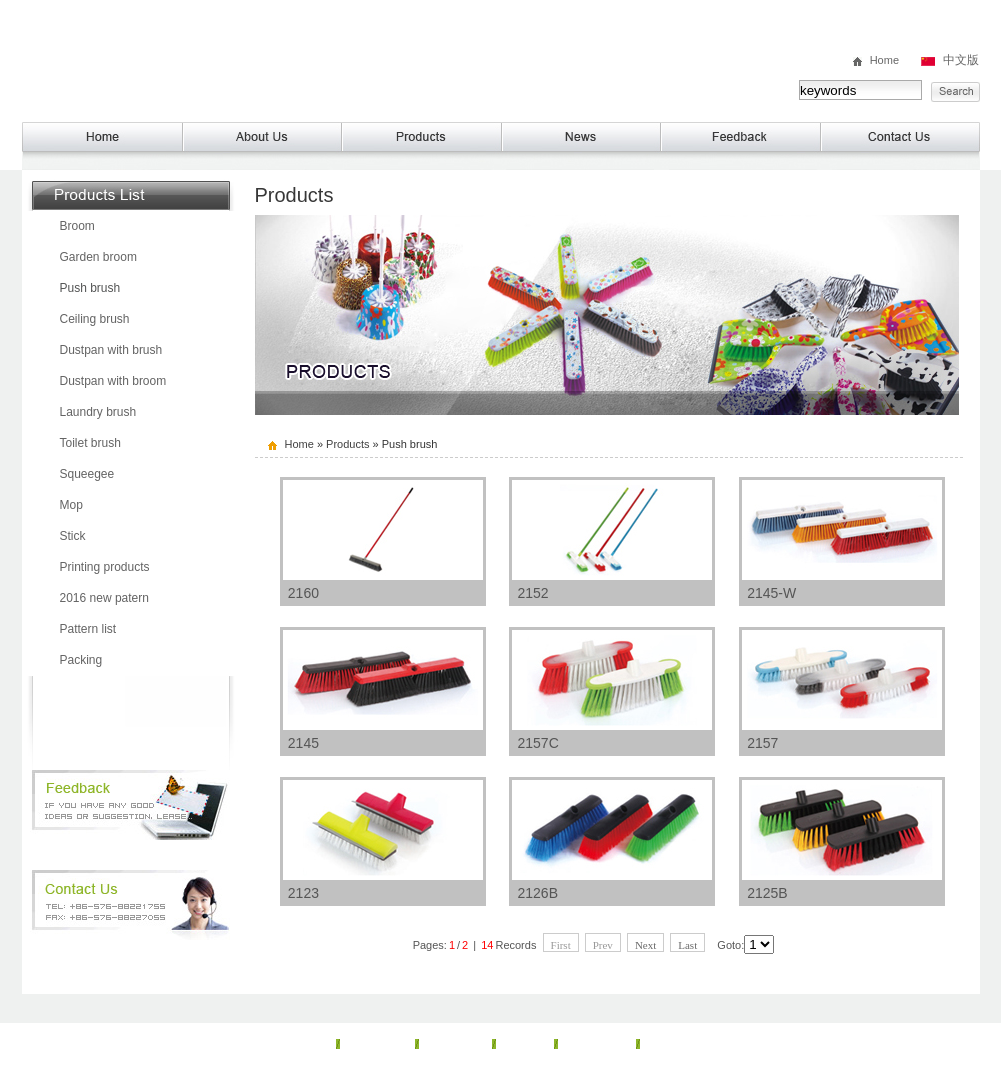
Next (645, 945)
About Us (377, 1043)
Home (884, 60)
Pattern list (88, 629)
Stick (73, 536)
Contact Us (682, 1043)
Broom (77, 226)
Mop (71, 505)
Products (347, 444)
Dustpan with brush (111, 350)
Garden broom (98, 257)
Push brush (90, 288)
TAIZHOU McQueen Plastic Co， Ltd (237, 61)
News (525, 1043)
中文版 (961, 60)
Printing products (105, 567)
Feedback (597, 1043)
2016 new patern (104, 598)
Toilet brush (90, 443)
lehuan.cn (715, 1077)
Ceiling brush (95, 319)
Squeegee (87, 474)
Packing (81, 660)
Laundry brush (98, 412)
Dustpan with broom (113, 381)
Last (687, 945)
